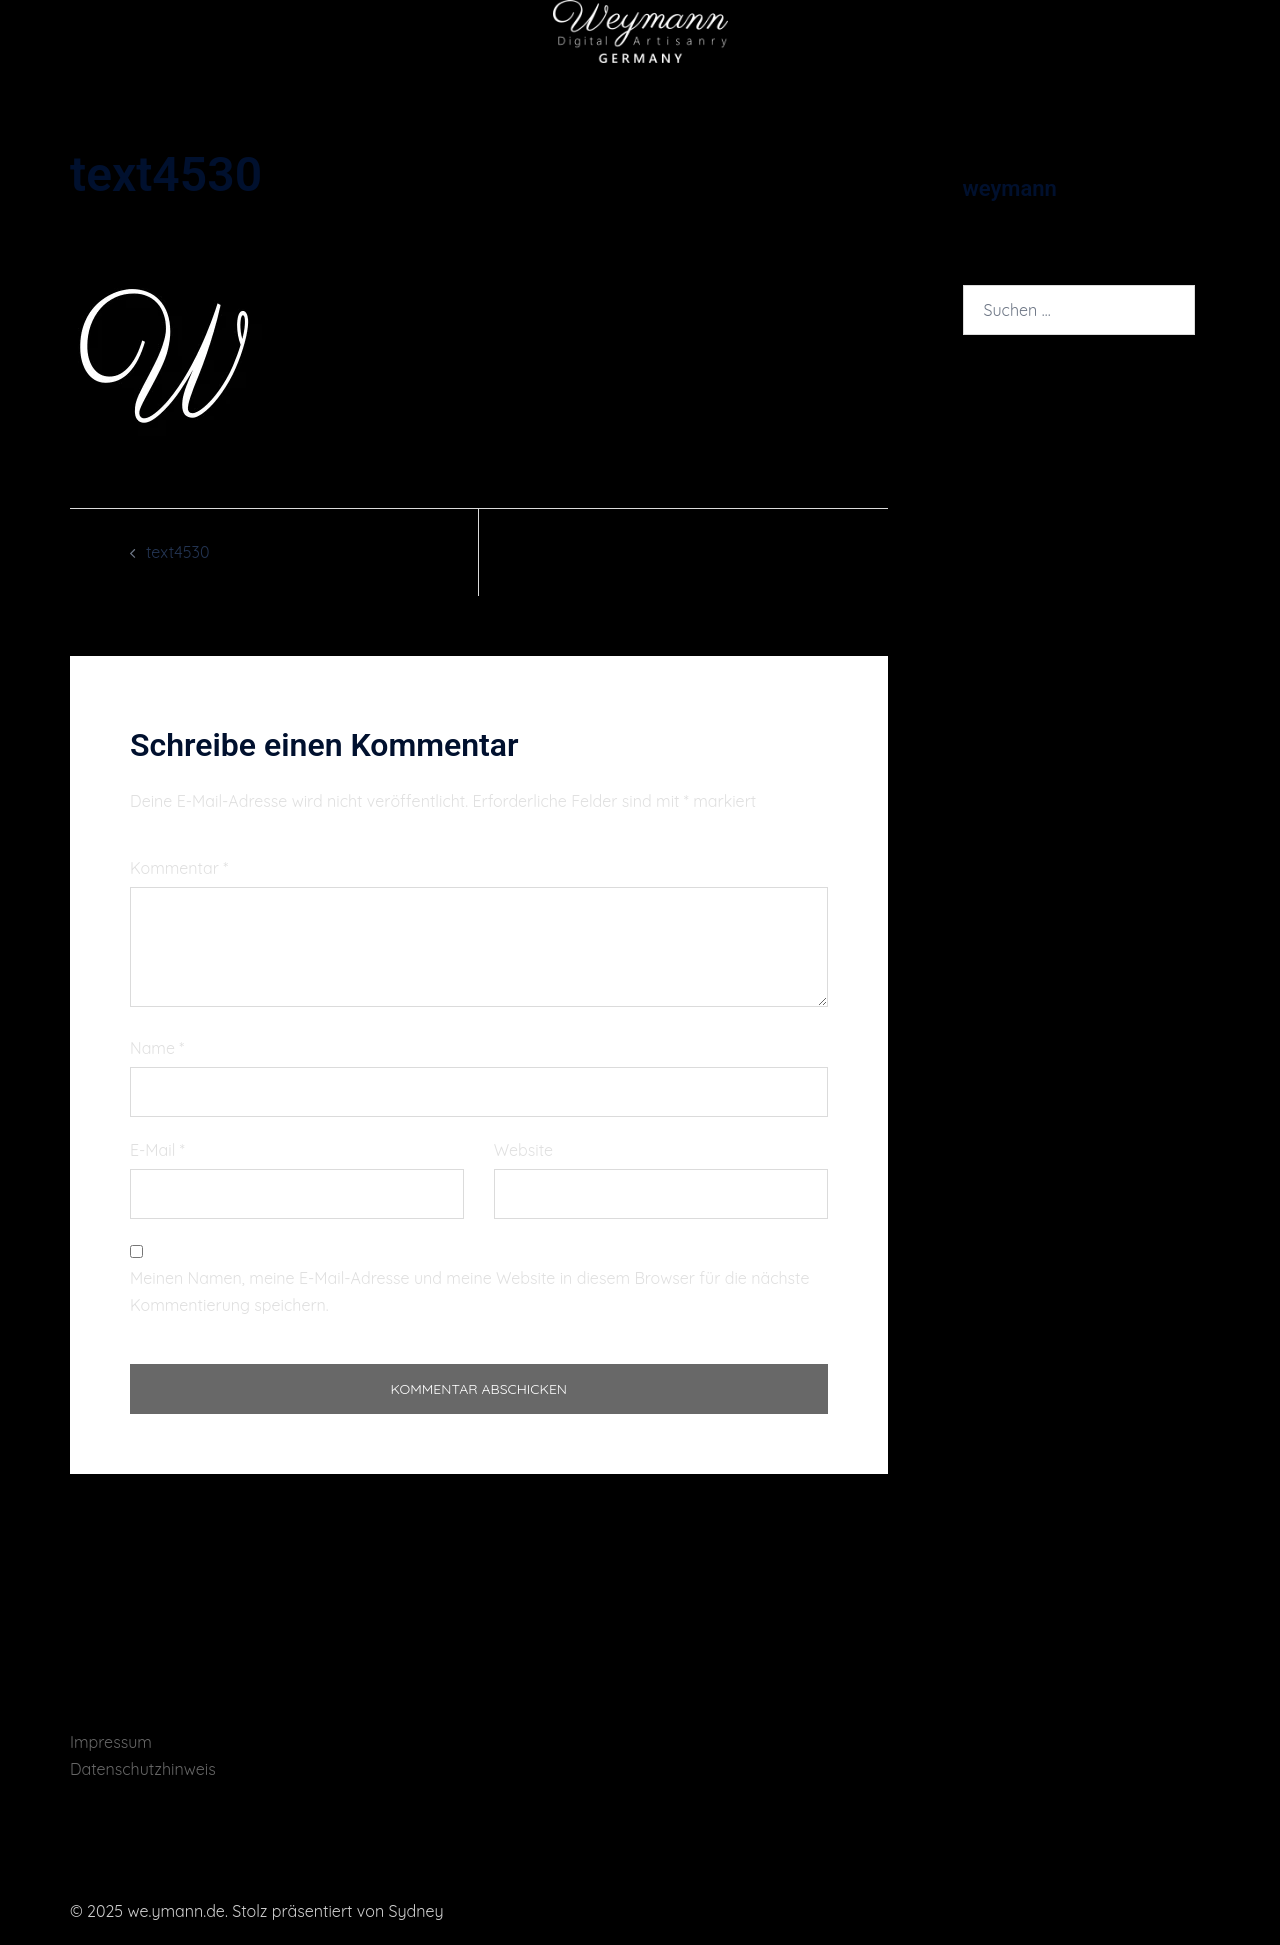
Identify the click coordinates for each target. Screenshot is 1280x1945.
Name (157, 1048)
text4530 (177, 552)
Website (523, 1150)
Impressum (111, 1742)
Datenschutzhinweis (143, 1769)
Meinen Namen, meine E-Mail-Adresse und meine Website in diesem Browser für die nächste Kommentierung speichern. (469, 1291)
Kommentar (179, 868)
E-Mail (157, 1150)
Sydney (416, 1911)
